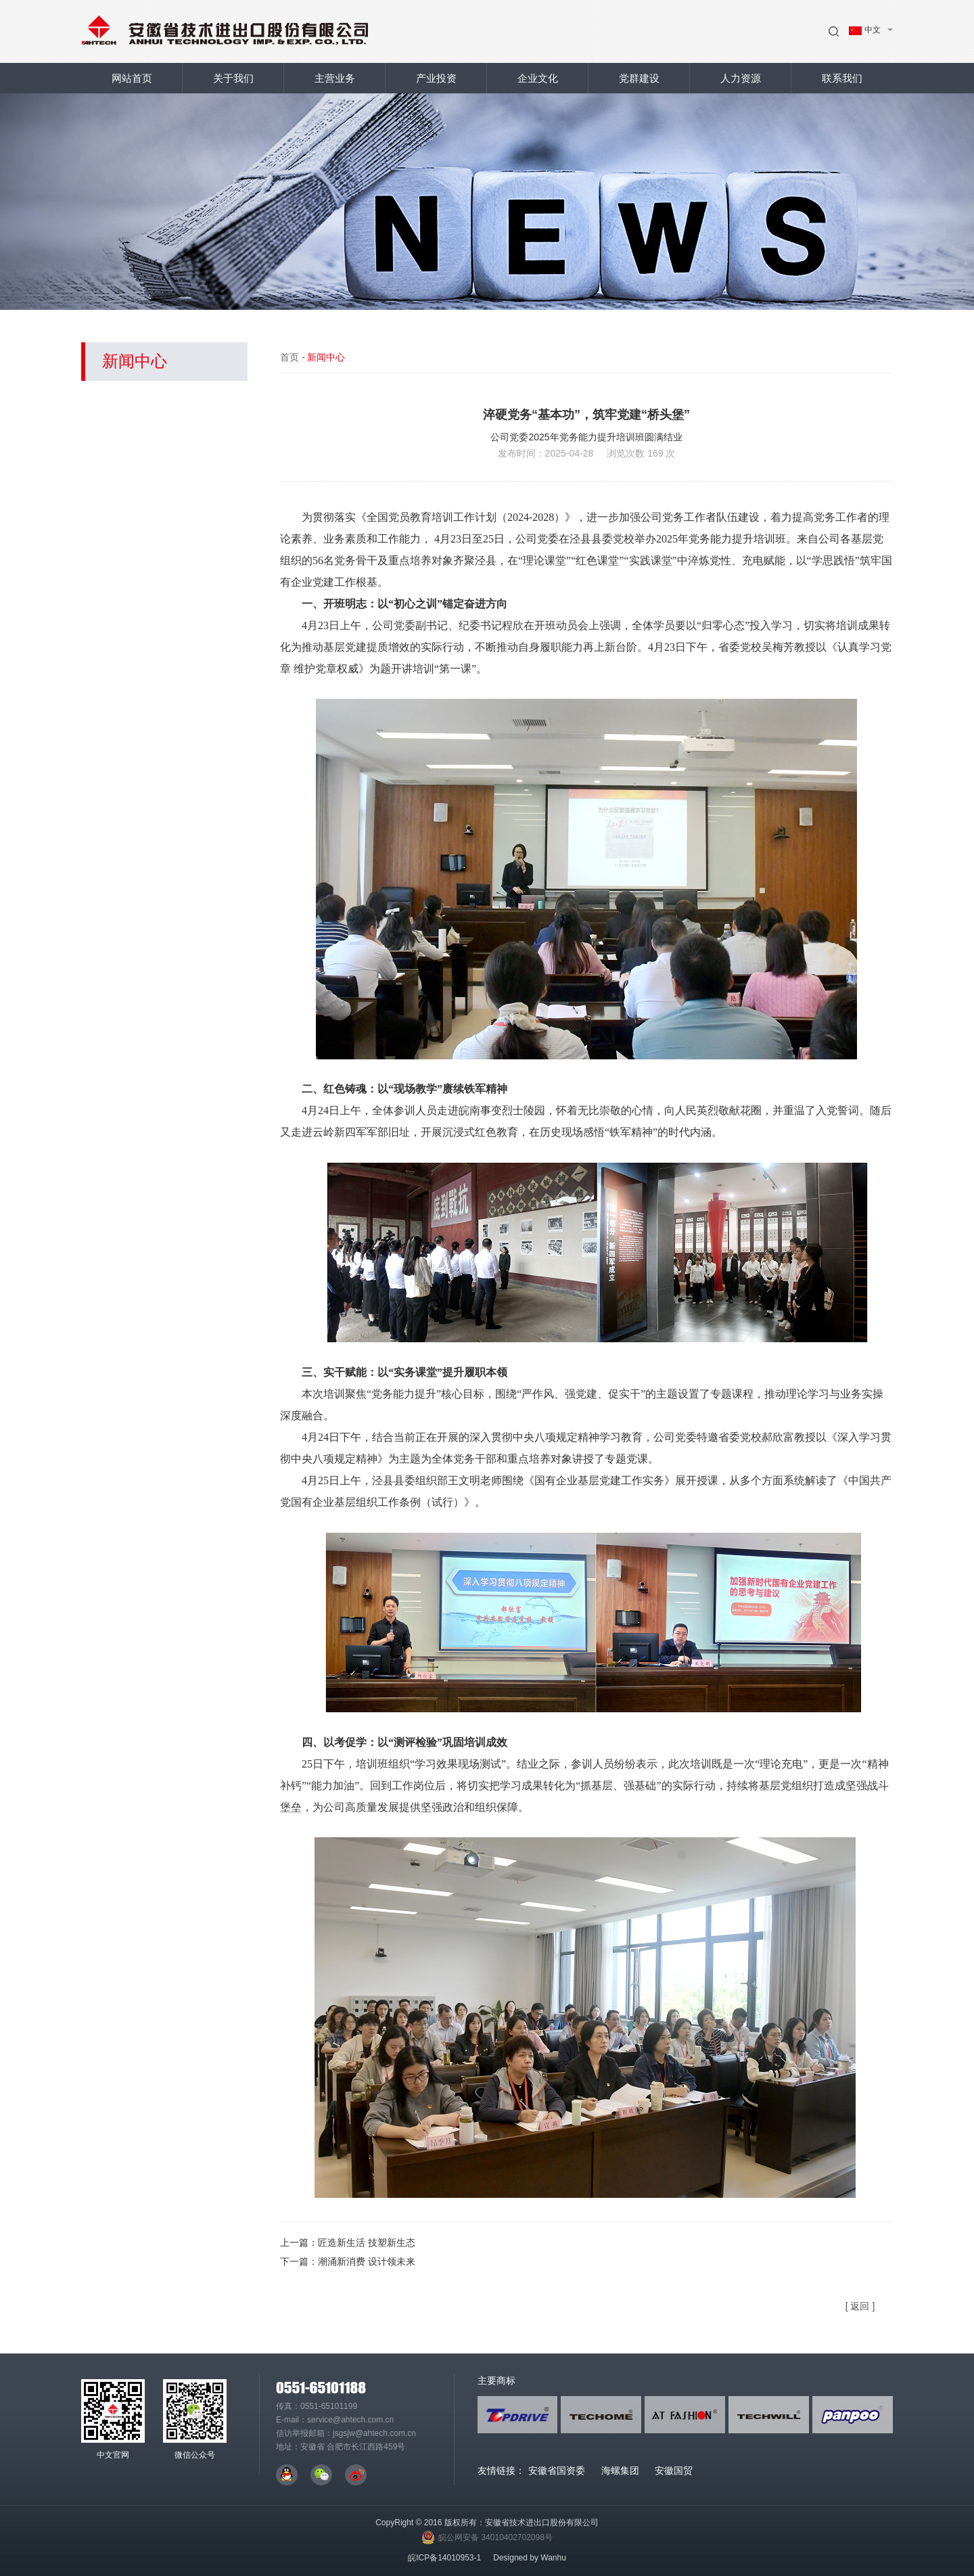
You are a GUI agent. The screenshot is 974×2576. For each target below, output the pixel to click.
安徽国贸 (674, 2470)
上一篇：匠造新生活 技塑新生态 (347, 2242)
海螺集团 (620, 2470)
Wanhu (553, 2557)
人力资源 (740, 78)
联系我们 (842, 78)
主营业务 (335, 78)
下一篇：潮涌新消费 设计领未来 (347, 2261)
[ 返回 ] (860, 2306)
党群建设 (639, 78)
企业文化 (537, 78)
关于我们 (233, 78)
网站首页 (132, 78)
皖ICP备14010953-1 (444, 2557)
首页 (289, 357)
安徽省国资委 (556, 2470)
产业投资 (436, 78)
